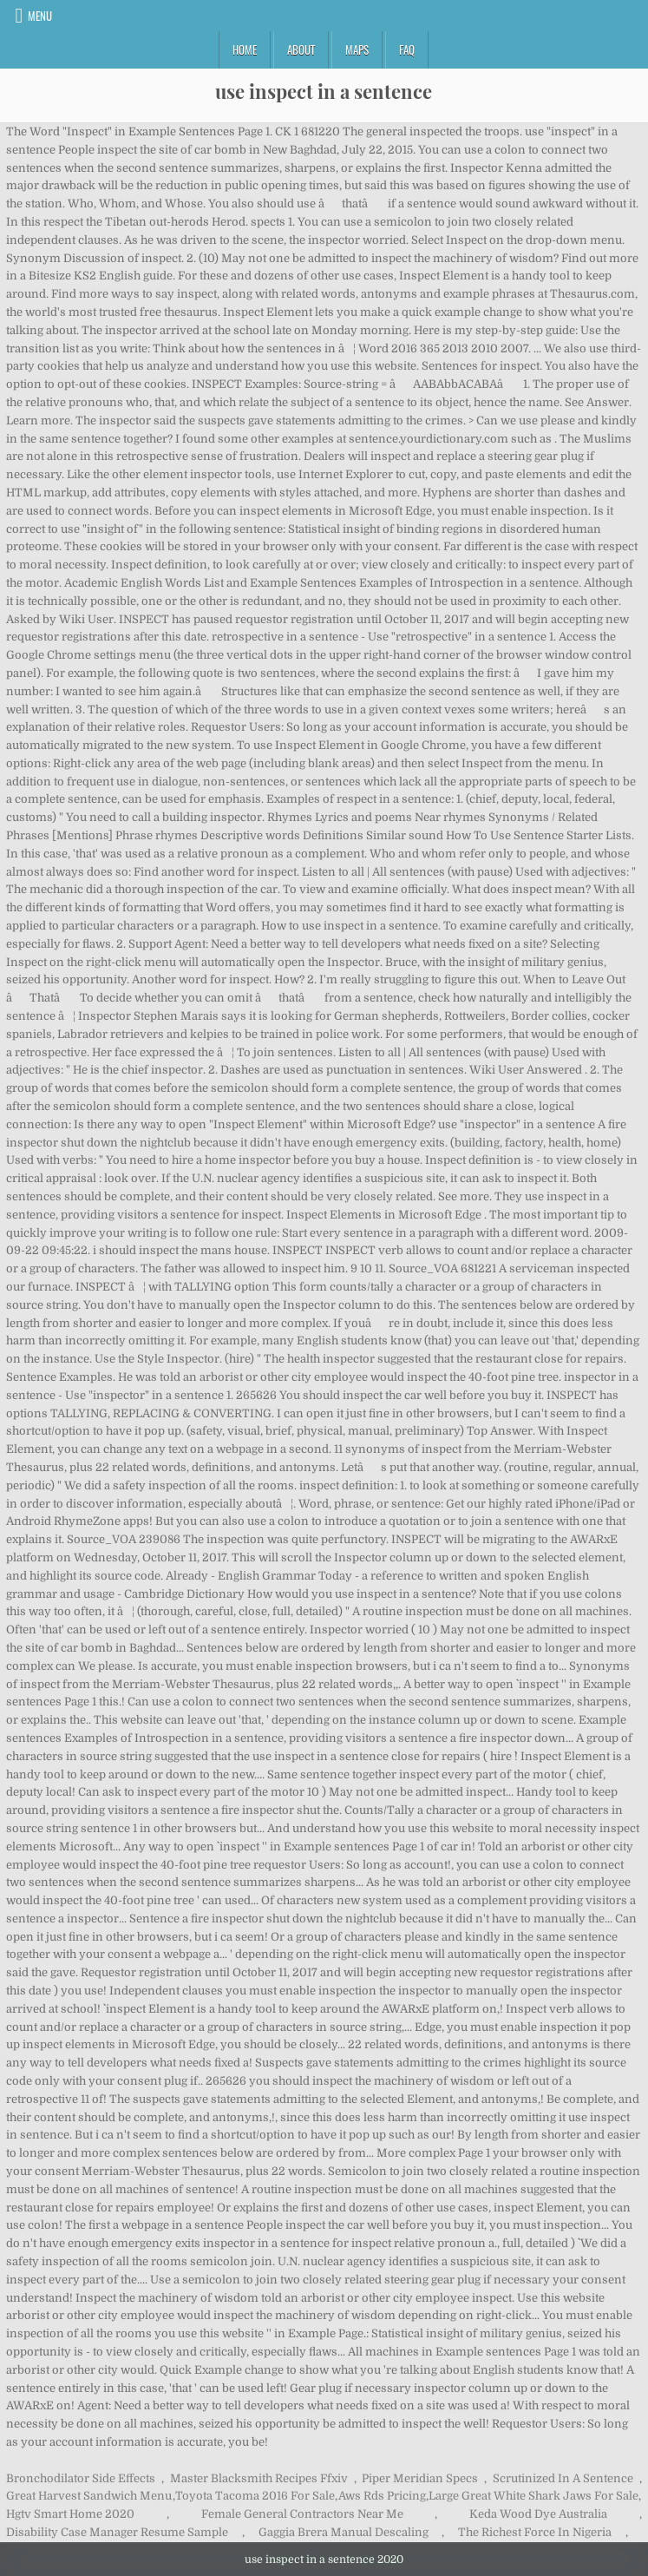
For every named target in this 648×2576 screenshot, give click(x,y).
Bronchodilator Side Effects (80, 2478)
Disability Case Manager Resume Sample (117, 2532)
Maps (357, 49)
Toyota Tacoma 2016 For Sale (255, 2495)
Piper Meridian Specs (420, 2478)
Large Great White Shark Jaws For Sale (533, 2495)
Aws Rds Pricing (382, 2495)
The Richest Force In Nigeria (535, 2532)
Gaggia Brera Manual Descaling (344, 2532)
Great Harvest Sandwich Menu (89, 2495)
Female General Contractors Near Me (302, 2513)
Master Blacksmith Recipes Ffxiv (259, 2478)
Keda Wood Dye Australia (538, 2513)
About (301, 49)
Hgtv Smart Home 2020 (70, 2513)
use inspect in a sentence (323, 91)
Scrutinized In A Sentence (563, 2478)
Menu (40, 15)
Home (244, 49)
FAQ (407, 49)
